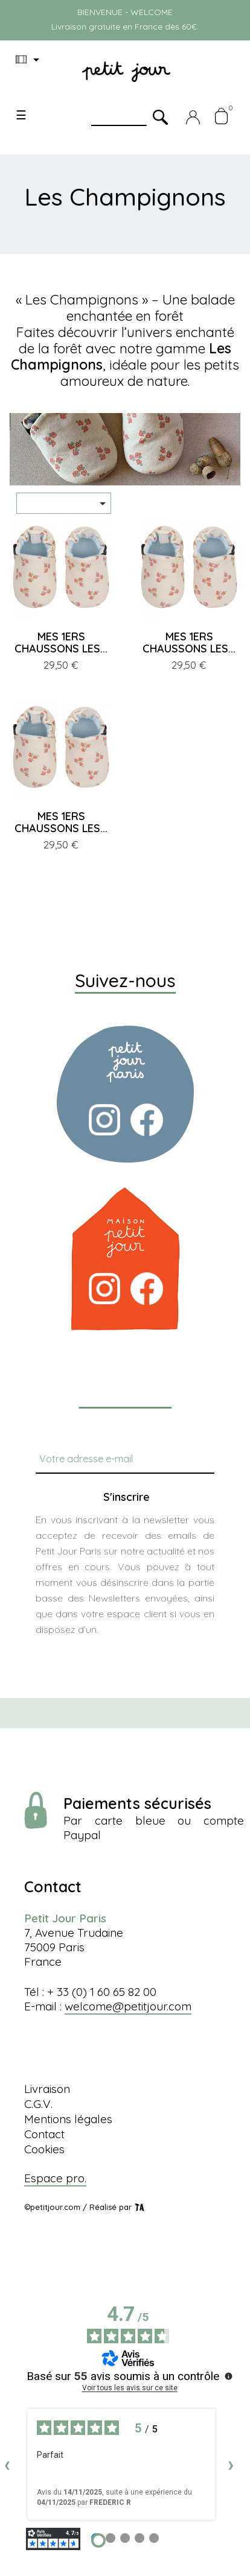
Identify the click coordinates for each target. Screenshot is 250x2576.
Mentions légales (68, 2119)
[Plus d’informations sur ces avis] (227, 2375)
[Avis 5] (154, 2538)
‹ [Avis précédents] (7, 2464)
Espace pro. (55, 2178)
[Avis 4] (139, 2538)
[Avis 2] (110, 2538)
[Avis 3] (125, 2538)
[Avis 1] (98, 2540)
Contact (44, 2134)
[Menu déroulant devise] (29, 59)
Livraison (47, 2089)
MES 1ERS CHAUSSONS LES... (60, 642)
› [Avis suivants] (231, 2464)
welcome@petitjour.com (128, 2006)
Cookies (44, 2149)
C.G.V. (38, 2104)
